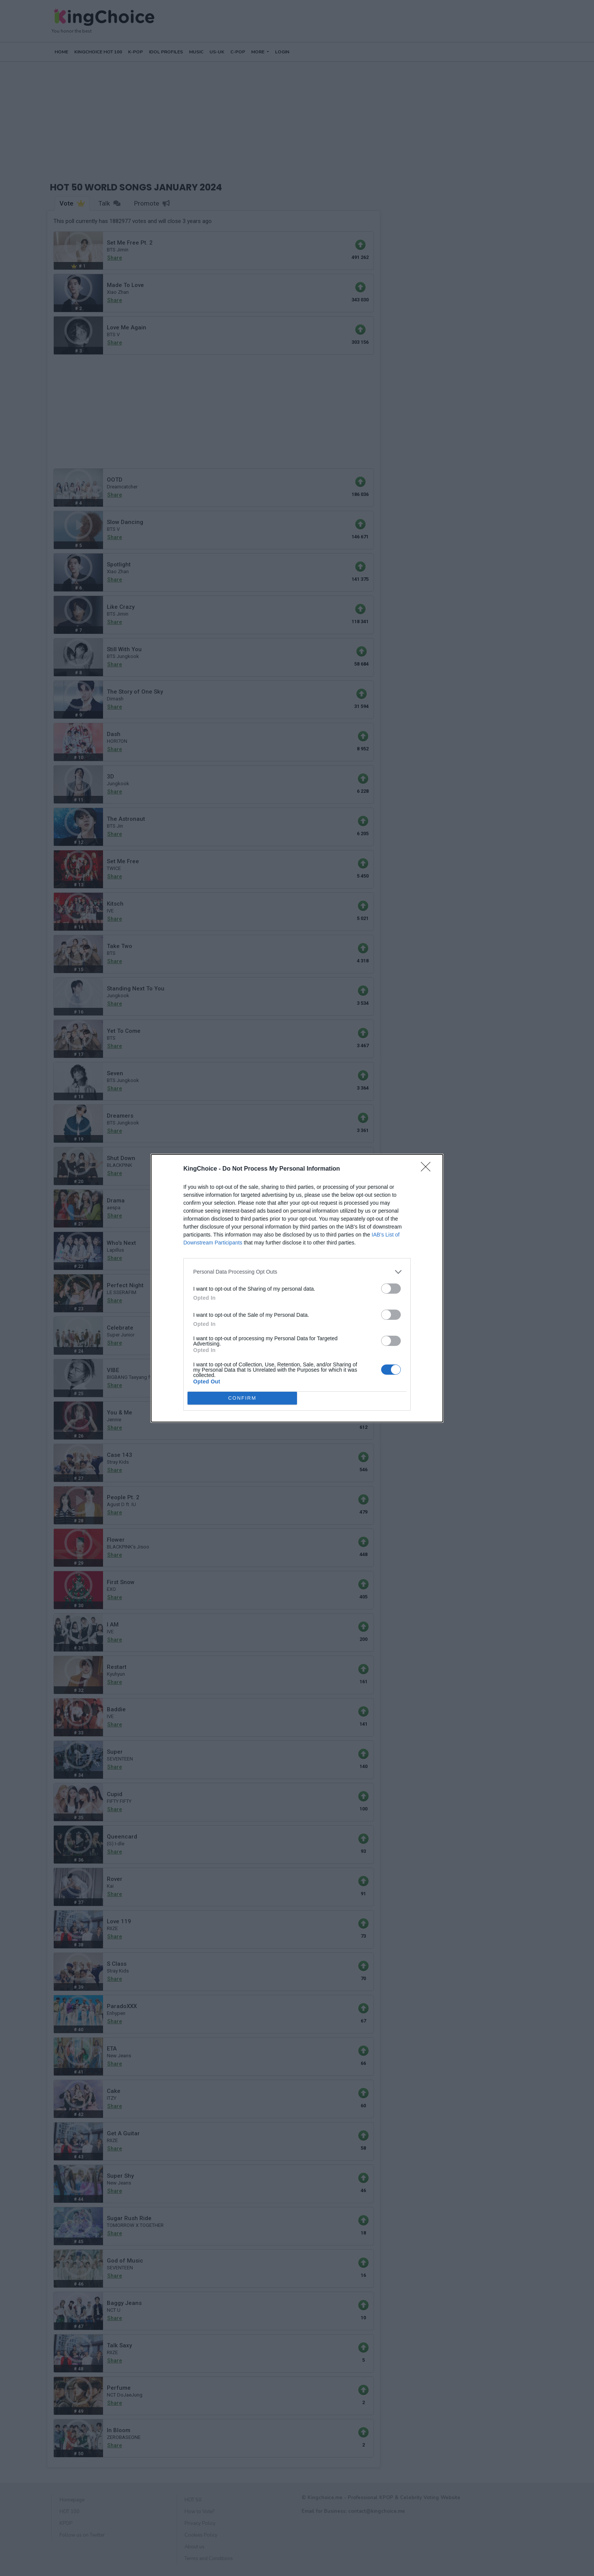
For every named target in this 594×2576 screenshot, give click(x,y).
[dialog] (297, 1288)
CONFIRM (242, 1398)
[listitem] (297, 1272)
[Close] (428, 1169)
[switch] (391, 1288)
